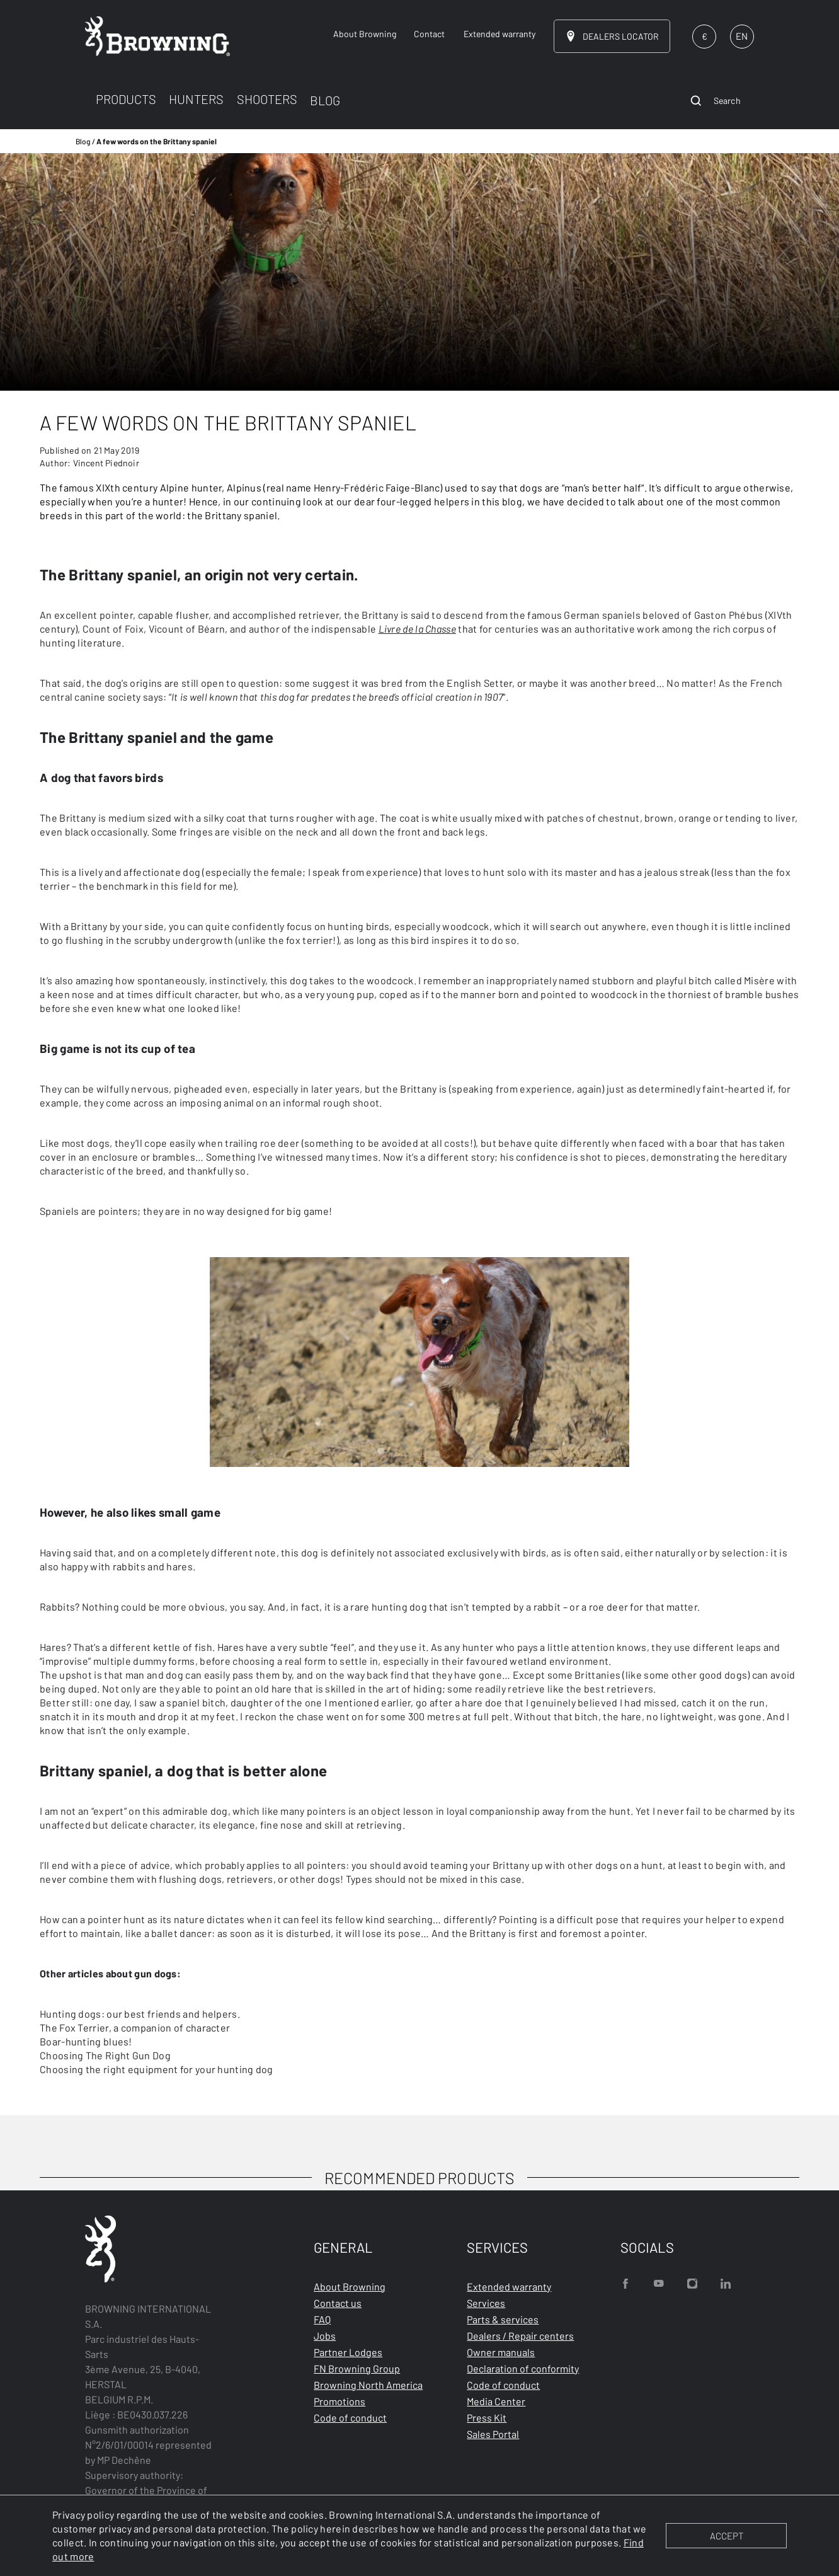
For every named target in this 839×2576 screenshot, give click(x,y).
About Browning (349, 2286)
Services (486, 2303)
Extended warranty (509, 2286)
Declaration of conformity (523, 2368)
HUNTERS (196, 98)
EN (742, 36)
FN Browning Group (357, 2368)
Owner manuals (501, 2352)
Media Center (496, 2401)
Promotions (339, 2401)
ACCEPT (726, 2535)
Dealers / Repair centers (520, 2336)
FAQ (322, 2319)
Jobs (325, 2336)
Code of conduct (350, 2418)
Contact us (338, 2303)
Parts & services (503, 2319)
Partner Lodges (348, 2352)
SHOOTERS (267, 98)
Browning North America (368, 2385)
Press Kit (486, 2418)
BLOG (325, 100)
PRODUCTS (126, 98)
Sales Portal (493, 2434)
